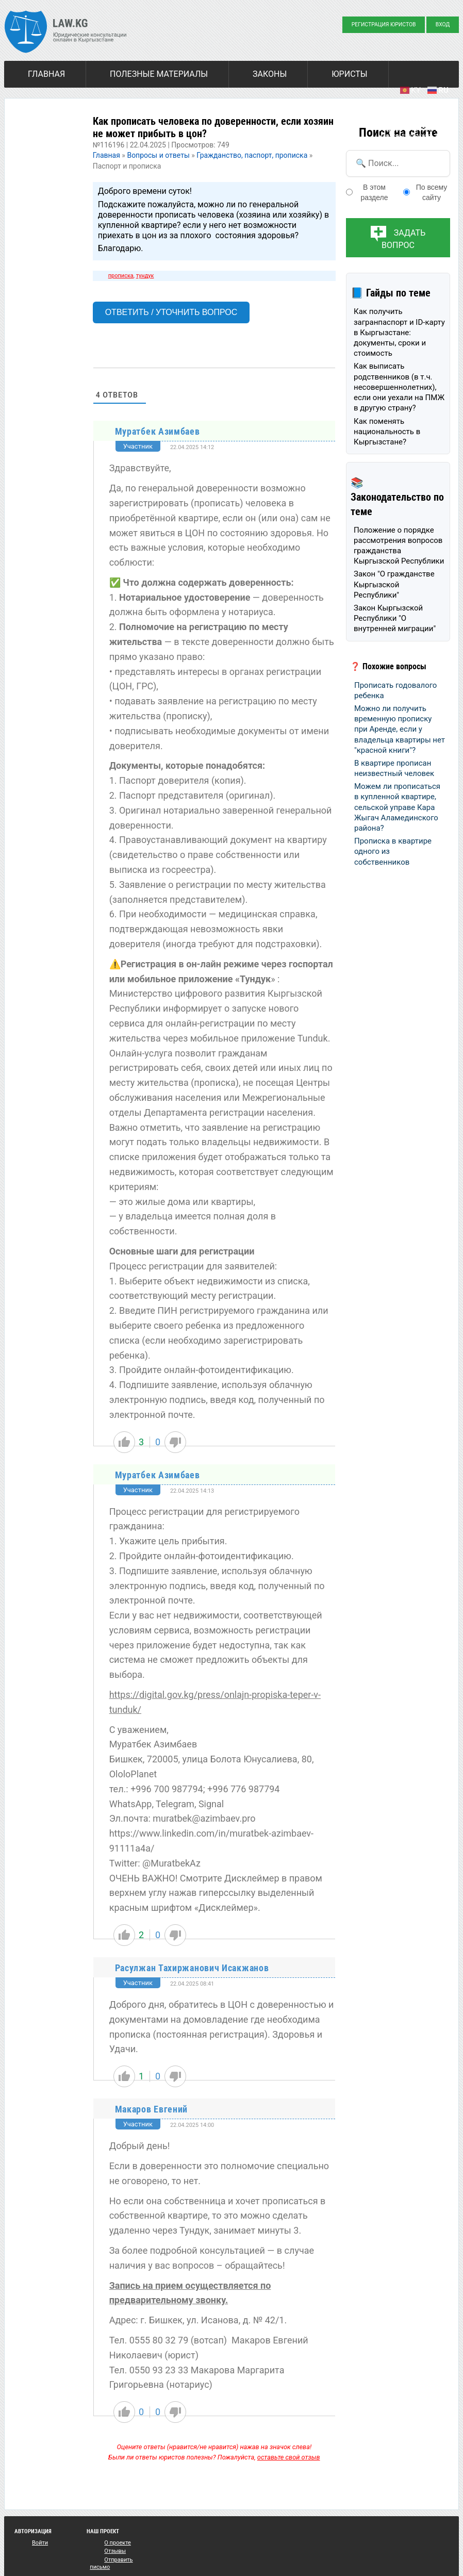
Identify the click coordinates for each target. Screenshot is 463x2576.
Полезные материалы (159, 74)
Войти (40, 2542)
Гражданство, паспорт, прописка (251, 155)
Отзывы (115, 2551)
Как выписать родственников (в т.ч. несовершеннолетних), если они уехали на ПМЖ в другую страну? (399, 386)
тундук (145, 275)
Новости (47, 102)
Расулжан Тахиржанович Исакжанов (192, 1967)
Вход (443, 24)
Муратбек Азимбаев (157, 431)
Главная (46, 74)
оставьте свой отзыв (288, 2457)
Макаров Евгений (151, 2109)
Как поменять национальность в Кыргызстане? (387, 432)
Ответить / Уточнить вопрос (171, 312)
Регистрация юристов (384, 24)
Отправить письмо (111, 2563)
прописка (121, 275)
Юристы (349, 74)
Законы (270, 74)
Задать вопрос (403, 239)
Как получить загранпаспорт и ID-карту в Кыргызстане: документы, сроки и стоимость (399, 332)
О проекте (117, 2542)
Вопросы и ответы (158, 155)
